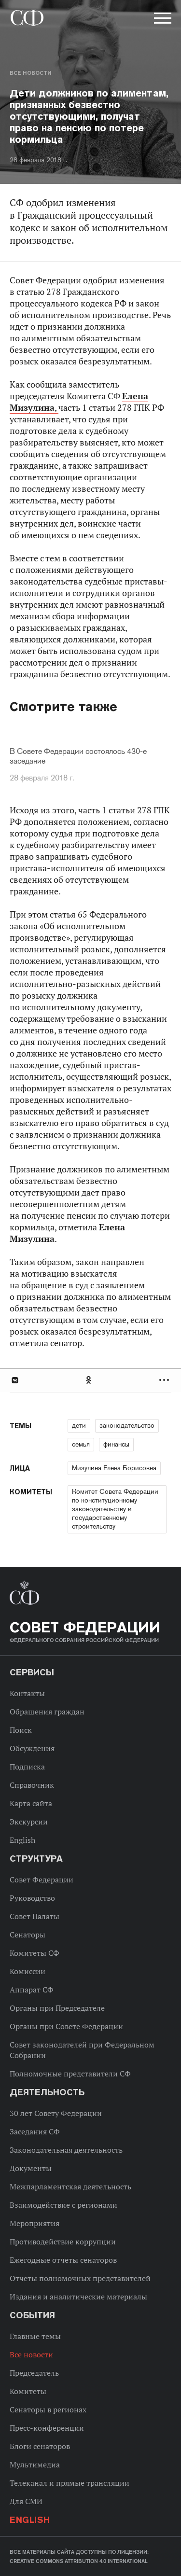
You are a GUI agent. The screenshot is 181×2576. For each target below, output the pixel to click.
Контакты (27, 1693)
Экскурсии (29, 1821)
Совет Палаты (34, 1916)
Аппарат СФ (32, 1989)
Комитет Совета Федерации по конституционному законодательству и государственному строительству (115, 1509)
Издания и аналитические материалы (78, 2296)
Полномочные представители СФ (70, 2073)
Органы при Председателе (57, 2008)
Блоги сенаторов (40, 2446)
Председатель (34, 2373)
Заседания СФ (35, 2131)
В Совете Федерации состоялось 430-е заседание (78, 756)
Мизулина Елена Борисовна (114, 1467)
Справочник (32, 1785)
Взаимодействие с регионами (63, 2205)
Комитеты (28, 2391)
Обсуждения (32, 1748)
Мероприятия (34, 2223)
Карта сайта (31, 1803)
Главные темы (35, 2336)
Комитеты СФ (34, 1953)
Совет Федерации (41, 1879)
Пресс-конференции (47, 2428)
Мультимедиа (35, 2464)
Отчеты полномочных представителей (80, 2278)
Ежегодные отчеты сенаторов (63, 2260)
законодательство (126, 1425)
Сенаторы (27, 1934)
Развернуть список (165, 1380)
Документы (31, 2168)
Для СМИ (26, 2501)
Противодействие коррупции (63, 2241)
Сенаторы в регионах (48, 2409)
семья (81, 1444)
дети (79, 1425)
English (22, 1840)
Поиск (21, 1730)
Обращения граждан (47, 1711)
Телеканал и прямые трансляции (69, 2483)
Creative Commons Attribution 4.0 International (79, 2561)
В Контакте (14, 1380)
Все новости (30, 73)
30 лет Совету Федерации (56, 2113)
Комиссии (27, 1971)
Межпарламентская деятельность (70, 2186)
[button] (161, 20)
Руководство (32, 1898)
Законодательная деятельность (66, 2150)
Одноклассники (89, 1380)
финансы (116, 1444)
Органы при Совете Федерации (66, 2026)
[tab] (90, 1380)
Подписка (27, 1766)
